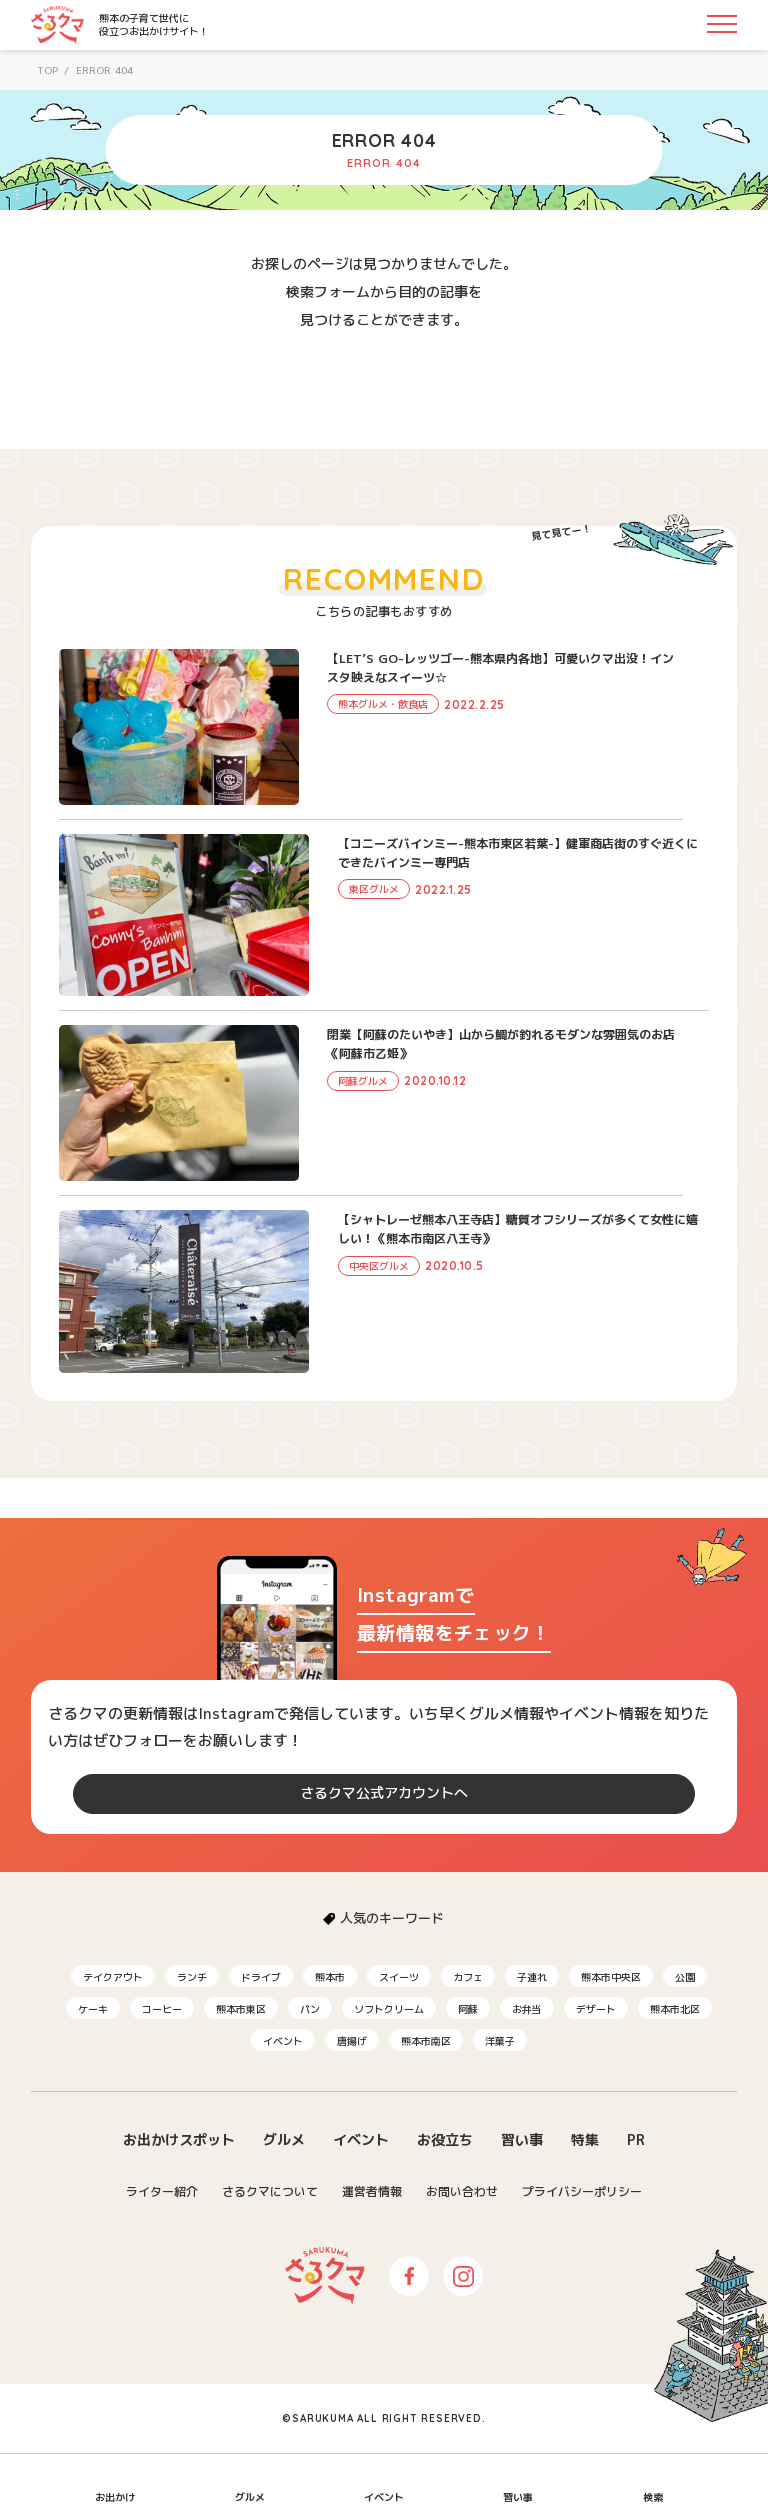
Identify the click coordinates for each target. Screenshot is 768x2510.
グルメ (284, 2139)
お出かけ (115, 2497)
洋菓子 (500, 2041)
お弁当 (527, 2009)
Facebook (409, 2276)
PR (636, 2139)
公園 (685, 1977)
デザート (596, 2009)
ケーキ (93, 2009)
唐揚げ (352, 2041)
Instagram (463, 2276)
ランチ (192, 1977)
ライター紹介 (162, 2191)
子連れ (532, 1977)
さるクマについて (270, 2191)
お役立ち (445, 2139)
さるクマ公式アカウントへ (384, 1792)
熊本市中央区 (611, 1977)
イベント (283, 2041)
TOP (48, 70)
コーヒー (162, 2009)
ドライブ (261, 1977)
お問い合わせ (462, 2191)
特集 (585, 2139)
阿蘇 (468, 2009)
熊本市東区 (241, 2009)
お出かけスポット (179, 2139)
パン (310, 2009)
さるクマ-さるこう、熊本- (57, 25)
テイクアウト (113, 1977)
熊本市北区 (675, 2009)
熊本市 (330, 1977)
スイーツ (399, 1977)
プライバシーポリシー (582, 2191)
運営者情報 (372, 2191)
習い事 (522, 2139)
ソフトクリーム (389, 2009)
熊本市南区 (426, 2041)
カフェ (468, 1977)
